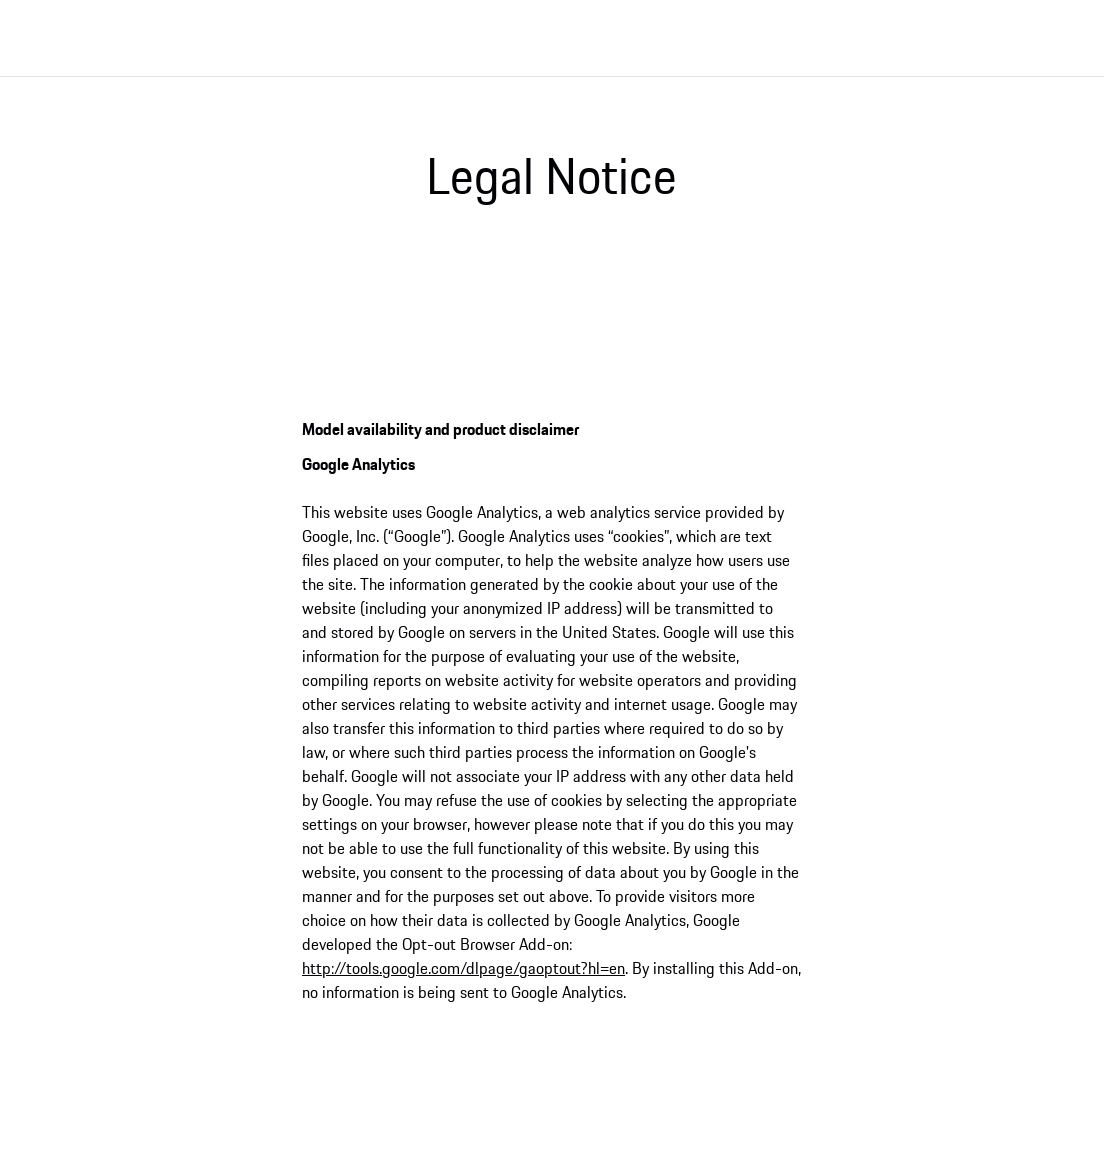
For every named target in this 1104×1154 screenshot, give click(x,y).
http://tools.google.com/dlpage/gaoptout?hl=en (463, 968)
